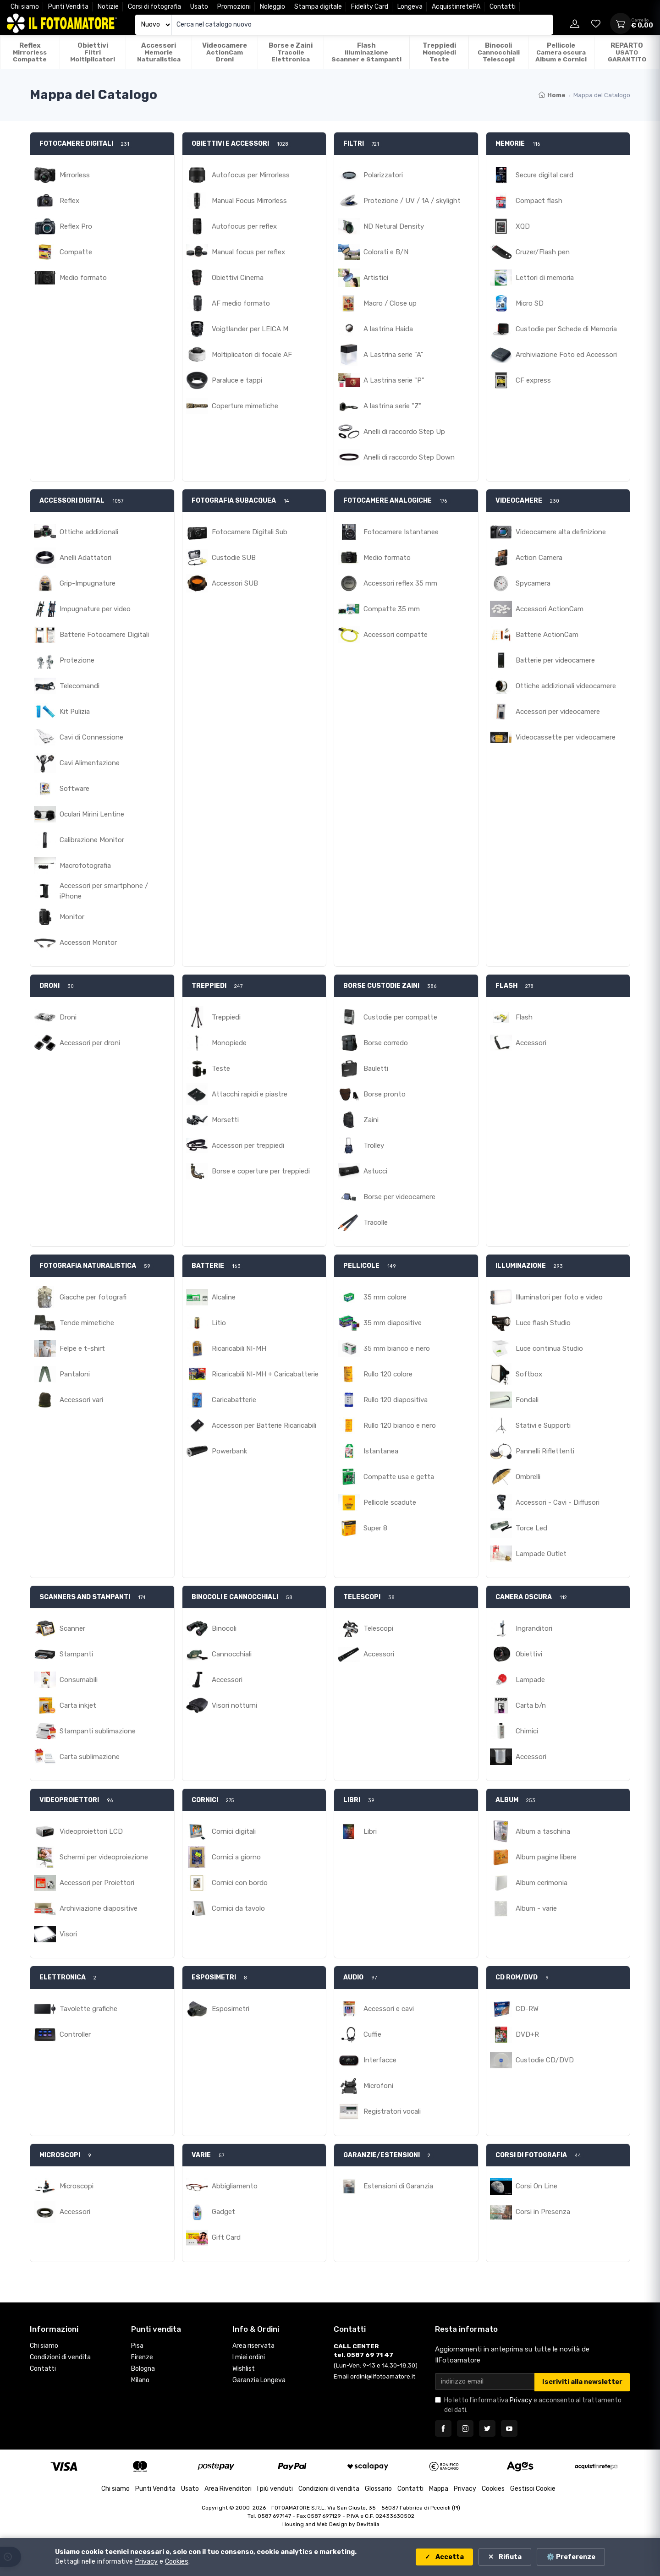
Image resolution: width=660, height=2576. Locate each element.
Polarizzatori (383, 175)
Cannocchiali (232, 1654)
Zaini (371, 1120)
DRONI (49, 986)
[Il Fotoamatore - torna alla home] (62, 23)
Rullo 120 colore (387, 1374)
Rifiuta (509, 2557)
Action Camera (539, 558)
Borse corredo (385, 1043)
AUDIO (353, 1977)
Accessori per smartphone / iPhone (104, 891)
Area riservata (253, 2346)
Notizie (108, 7)
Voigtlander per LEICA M (250, 329)
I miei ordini (248, 2357)
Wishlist (243, 2369)
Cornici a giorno (236, 1857)
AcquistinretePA (456, 7)
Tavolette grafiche (88, 2009)
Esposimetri (230, 2009)
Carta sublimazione (90, 1757)
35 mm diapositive (392, 1323)
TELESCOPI (361, 1597)
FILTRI (353, 144)
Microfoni (378, 2086)
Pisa (137, 2346)
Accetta (449, 2557)
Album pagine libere (546, 1857)
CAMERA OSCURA (523, 1597)
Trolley (373, 1145)
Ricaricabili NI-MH (239, 1348)
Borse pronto (384, 1094)
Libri (370, 1831)
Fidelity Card (369, 7)
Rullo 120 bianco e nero (399, 1425)
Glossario (378, 2489)
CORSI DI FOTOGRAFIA (531, 2155)
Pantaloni (75, 1374)
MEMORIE (510, 144)
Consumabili (79, 1680)
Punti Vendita (68, 7)
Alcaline (224, 1297)
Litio (219, 1323)
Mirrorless (75, 175)
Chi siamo (25, 7)
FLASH (506, 986)
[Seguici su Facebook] (443, 2428)
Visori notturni (234, 1705)
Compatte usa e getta (398, 1477)
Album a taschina (543, 1831)
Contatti (503, 7)
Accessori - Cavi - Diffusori (558, 1502)
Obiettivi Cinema (238, 278)
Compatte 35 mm (391, 609)
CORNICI (205, 1800)
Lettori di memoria (545, 278)
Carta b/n (531, 1705)
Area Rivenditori (228, 2489)
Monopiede (229, 1043)
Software (74, 788)
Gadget (223, 2212)
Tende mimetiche (87, 1323)
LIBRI (351, 1800)
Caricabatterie (234, 1400)
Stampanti (76, 1654)
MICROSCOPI (59, 2155)
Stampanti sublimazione (98, 1731)
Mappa (438, 2489)
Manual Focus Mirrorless (249, 201)
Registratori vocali (392, 2111)
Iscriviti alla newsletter (582, 2382)
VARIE (201, 2155)
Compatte (76, 252)
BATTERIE (208, 1266)
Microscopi (77, 2186)
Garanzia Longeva (259, 2380)
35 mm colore (385, 1297)
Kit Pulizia (75, 711)
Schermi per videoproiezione (104, 1857)
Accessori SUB (235, 583)
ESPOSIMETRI (214, 1977)
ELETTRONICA (62, 1977)
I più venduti (275, 2489)
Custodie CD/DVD (545, 2060)
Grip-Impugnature (88, 583)
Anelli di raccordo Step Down (409, 457)
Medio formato (83, 278)
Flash (524, 1017)
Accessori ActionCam (549, 609)
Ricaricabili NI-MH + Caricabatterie (265, 1374)
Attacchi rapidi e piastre (249, 1094)
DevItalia (368, 2524)
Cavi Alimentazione (90, 763)
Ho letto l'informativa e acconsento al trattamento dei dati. (533, 2405)
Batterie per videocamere (555, 660)
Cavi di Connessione (91, 737)
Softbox (529, 1374)
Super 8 (375, 1528)
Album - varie (536, 1908)
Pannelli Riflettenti (545, 1451)
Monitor (72, 917)
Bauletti (375, 1068)
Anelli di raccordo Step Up (404, 432)
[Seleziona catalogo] (153, 25)
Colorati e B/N (385, 252)
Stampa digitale (318, 7)
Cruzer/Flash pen (543, 252)
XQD (523, 226)
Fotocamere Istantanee (401, 532)
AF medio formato (241, 303)
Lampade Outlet (541, 1554)
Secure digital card (544, 175)
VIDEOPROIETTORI (69, 1800)
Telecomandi (79, 686)
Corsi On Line (536, 2186)
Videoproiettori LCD (91, 1831)
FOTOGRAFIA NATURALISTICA (87, 1266)
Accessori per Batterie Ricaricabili (264, 1425)
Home (552, 95)
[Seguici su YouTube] (509, 2428)
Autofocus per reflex (244, 226)
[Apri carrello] (620, 23)
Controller (75, 2034)
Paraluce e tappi (237, 380)
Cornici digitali (234, 1831)
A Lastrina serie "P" (393, 380)
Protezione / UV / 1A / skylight (412, 201)
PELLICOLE (361, 1266)
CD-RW (527, 2009)
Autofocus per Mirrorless (251, 175)
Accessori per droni (90, 1043)
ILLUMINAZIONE (520, 1266)
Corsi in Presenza (543, 2212)
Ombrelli (528, 1477)
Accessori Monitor (88, 942)
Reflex (69, 201)
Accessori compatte (395, 634)
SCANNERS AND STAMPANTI (84, 1597)
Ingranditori (534, 1628)
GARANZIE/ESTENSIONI (381, 2155)
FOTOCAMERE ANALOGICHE (387, 500)
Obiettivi (529, 1654)
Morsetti (225, 1120)
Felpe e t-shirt (82, 1348)
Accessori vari (81, 1400)
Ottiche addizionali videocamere (566, 686)
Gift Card (226, 2237)
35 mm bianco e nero (396, 1348)
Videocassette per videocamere (566, 737)
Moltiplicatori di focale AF (252, 355)
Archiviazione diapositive (99, 1908)
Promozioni (234, 7)
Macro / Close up (390, 303)
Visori (68, 1934)
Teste (221, 1068)
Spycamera (533, 583)
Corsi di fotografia (154, 7)
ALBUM (506, 1800)
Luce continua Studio (549, 1348)
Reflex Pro (76, 226)
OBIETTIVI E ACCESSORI (230, 144)
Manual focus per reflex (248, 252)
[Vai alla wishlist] (595, 23)
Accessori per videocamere (558, 711)
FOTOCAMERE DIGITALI (76, 144)
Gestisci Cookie (533, 2489)
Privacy (521, 2400)
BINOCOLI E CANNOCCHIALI (235, 1597)
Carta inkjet (78, 1705)
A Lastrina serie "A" (393, 355)
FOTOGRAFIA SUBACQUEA (234, 500)
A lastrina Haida (388, 329)
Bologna (143, 2369)
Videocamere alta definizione (561, 532)
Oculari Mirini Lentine (92, 814)
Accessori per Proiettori (97, 1883)
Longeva (410, 7)
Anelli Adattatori (85, 558)
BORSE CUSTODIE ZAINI (381, 986)
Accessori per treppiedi (248, 1145)
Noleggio (272, 7)
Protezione (77, 660)
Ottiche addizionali (89, 532)
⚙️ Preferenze (570, 2557)
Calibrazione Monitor (92, 840)
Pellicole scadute (389, 1502)
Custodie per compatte (400, 1017)
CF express (533, 380)
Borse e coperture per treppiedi (261, 1171)
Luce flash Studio (543, 1323)
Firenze (142, 2357)
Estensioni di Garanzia (398, 2186)
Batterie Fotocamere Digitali (104, 634)
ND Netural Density (393, 226)
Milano (140, 2380)
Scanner (72, 1628)
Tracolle (375, 1222)
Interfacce (379, 2060)
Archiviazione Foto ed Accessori (566, 355)
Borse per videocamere (399, 1197)
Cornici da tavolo (238, 1908)
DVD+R (527, 2034)
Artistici (375, 278)
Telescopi (378, 1628)
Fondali (527, 1400)
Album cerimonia (541, 1883)
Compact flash (539, 201)
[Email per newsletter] (485, 2381)
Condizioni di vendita (60, 2357)
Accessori (531, 1043)
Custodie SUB (234, 558)
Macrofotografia (85, 865)
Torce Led (531, 1528)
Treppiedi (226, 1017)
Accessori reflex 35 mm (400, 583)
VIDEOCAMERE (518, 500)
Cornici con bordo (240, 1883)
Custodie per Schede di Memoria (566, 329)
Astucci (375, 1171)
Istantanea (380, 1451)
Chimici (527, 1731)
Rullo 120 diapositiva (395, 1400)
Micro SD (530, 303)
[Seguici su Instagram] (465, 2428)
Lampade (530, 1680)
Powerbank (229, 1451)
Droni (68, 1017)
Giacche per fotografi (93, 1297)
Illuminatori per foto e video (559, 1297)
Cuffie (372, 2034)
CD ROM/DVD (516, 1977)
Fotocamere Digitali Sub (249, 532)
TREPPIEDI (209, 986)
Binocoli (224, 1628)
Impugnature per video (95, 609)
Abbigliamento (235, 2186)
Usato (199, 7)
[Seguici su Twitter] (487, 2428)
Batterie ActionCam (547, 634)
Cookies (493, 2489)
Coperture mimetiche (245, 406)
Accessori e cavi (388, 2009)
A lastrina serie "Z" (392, 406)
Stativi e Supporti (543, 1425)
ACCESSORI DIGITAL (71, 500)
